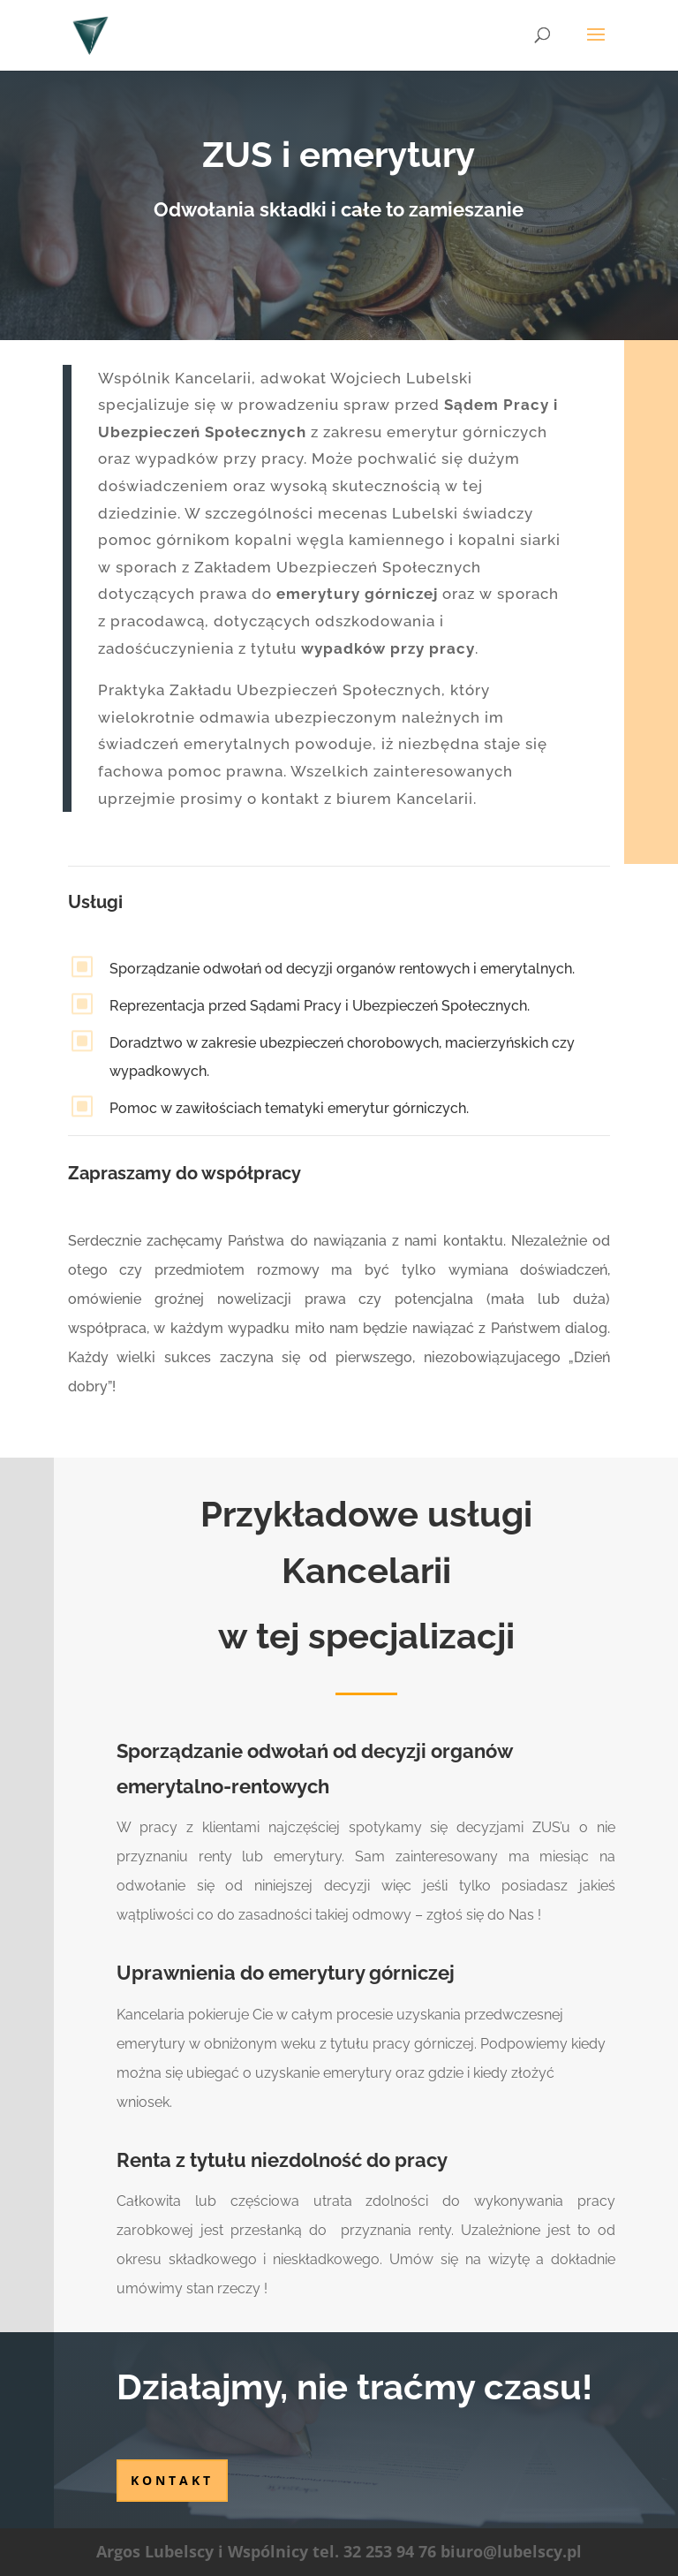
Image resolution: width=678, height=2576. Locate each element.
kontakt (172, 2480)
